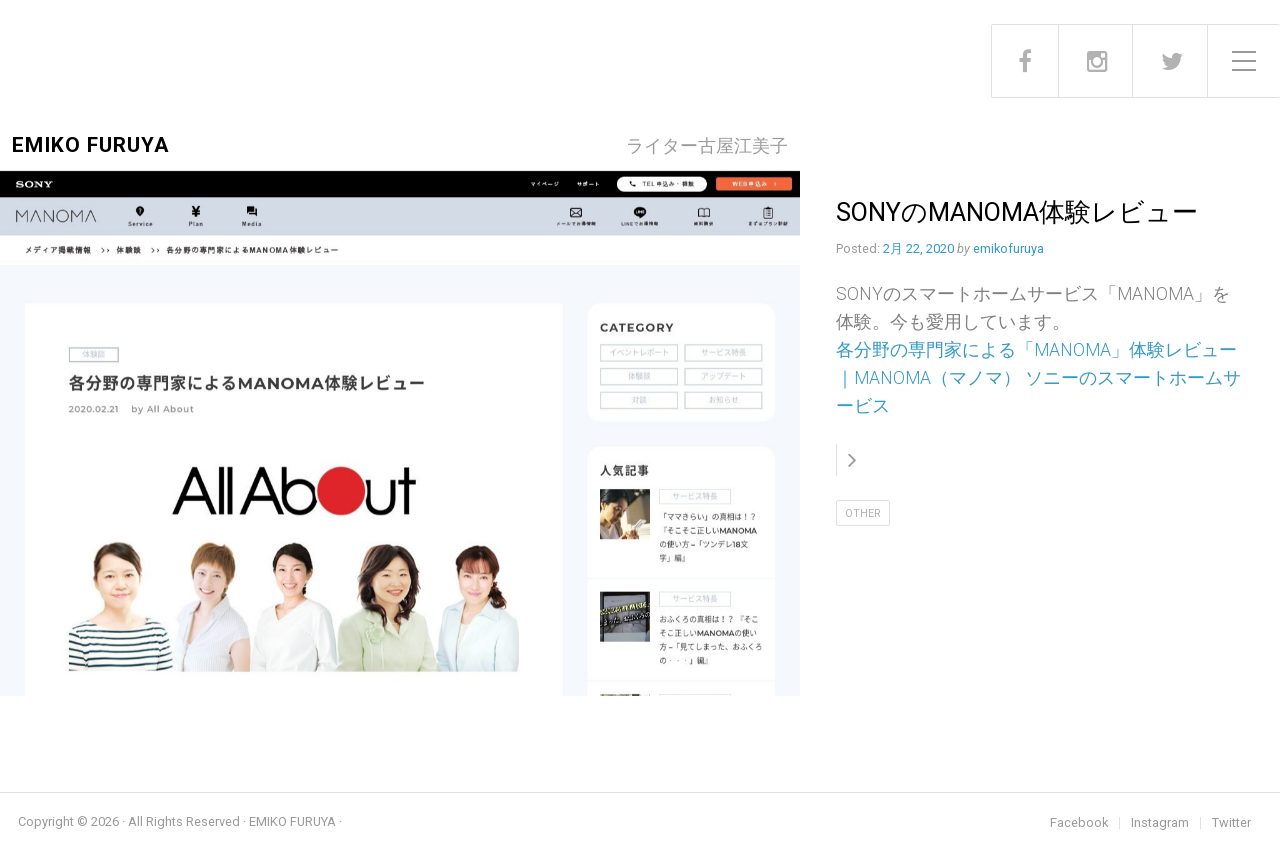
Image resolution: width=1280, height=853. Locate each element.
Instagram (1160, 823)
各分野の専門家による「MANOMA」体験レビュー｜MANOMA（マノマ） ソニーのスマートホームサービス (1038, 378)
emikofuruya (1008, 248)
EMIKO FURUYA (90, 145)
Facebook (1079, 823)
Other (863, 513)
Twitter (1231, 823)
